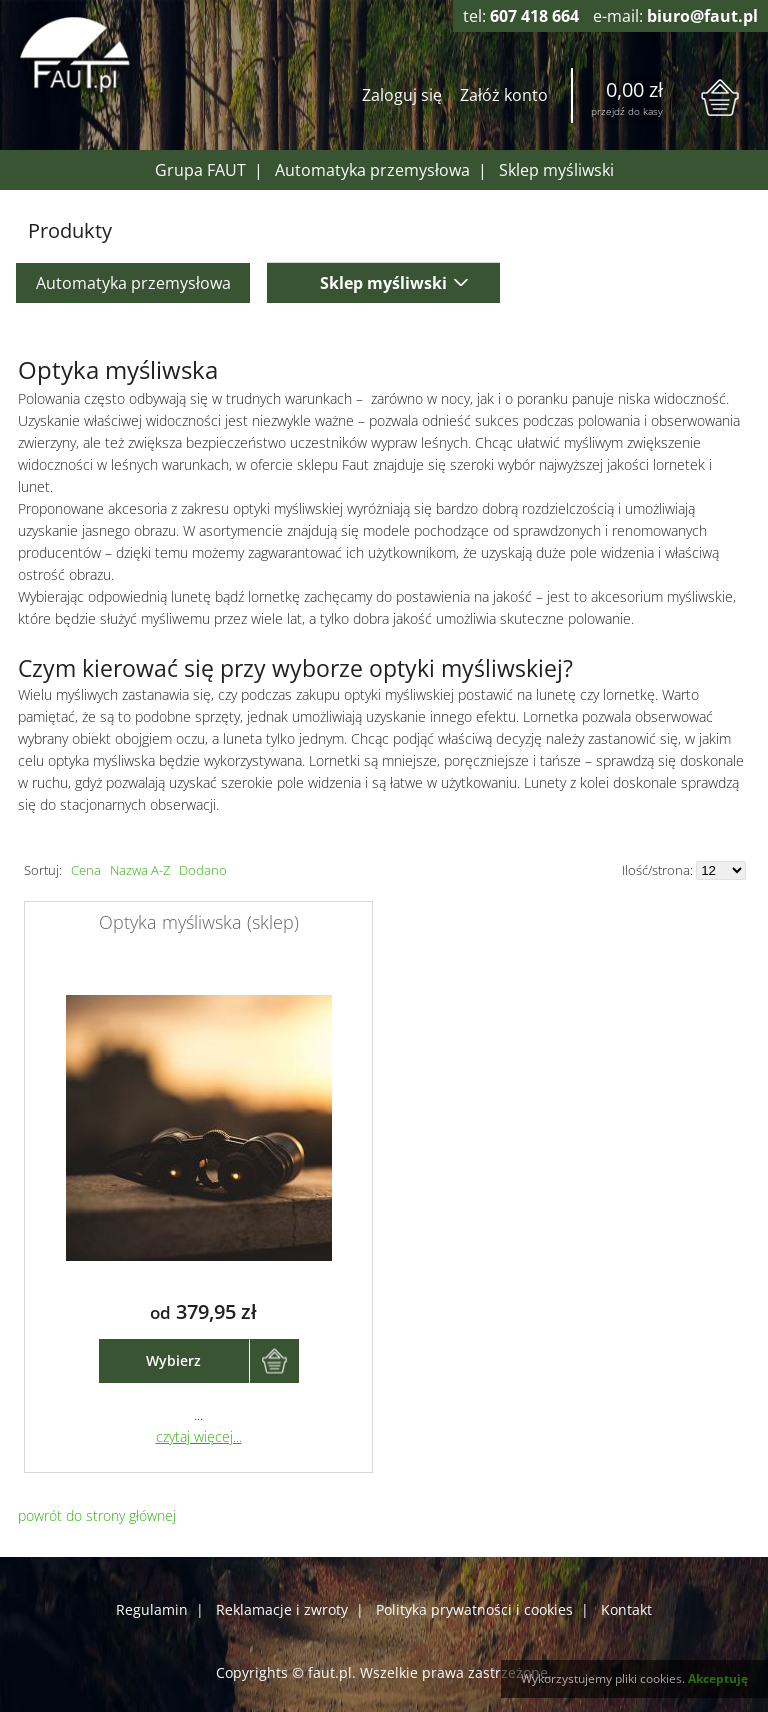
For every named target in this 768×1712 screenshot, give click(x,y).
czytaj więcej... (199, 1436)
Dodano (203, 870)
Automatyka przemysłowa (372, 170)
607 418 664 (534, 16)
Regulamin (152, 1609)
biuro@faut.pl (702, 16)
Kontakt (626, 1609)
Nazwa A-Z (140, 870)
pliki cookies (648, 1678)
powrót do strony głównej (97, 1515)
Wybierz (173, 1360)
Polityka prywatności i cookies (474, 1609)
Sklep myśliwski (556, 170)
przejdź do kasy (627, 111)
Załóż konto (504, 95)
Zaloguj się (402, 95)
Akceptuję (718, 1678)
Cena (86, 870)
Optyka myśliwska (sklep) (199, 922)
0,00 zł (634, 89)
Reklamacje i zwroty (282, 1609)
